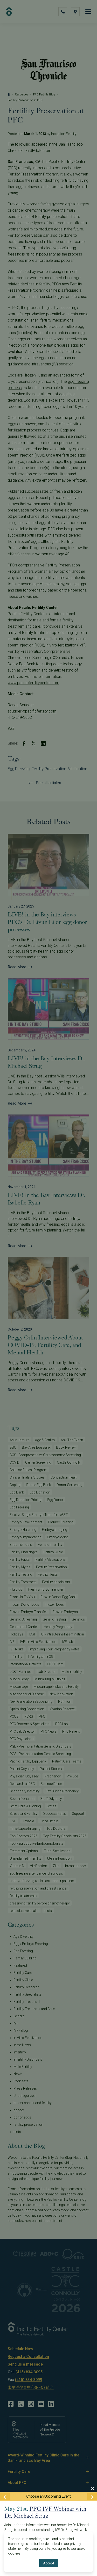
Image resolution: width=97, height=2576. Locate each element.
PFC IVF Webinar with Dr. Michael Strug (45, 2512)
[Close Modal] (92, 2488)
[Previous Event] (5, 2496)
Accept (48, 2563)
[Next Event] (92, 2496)
